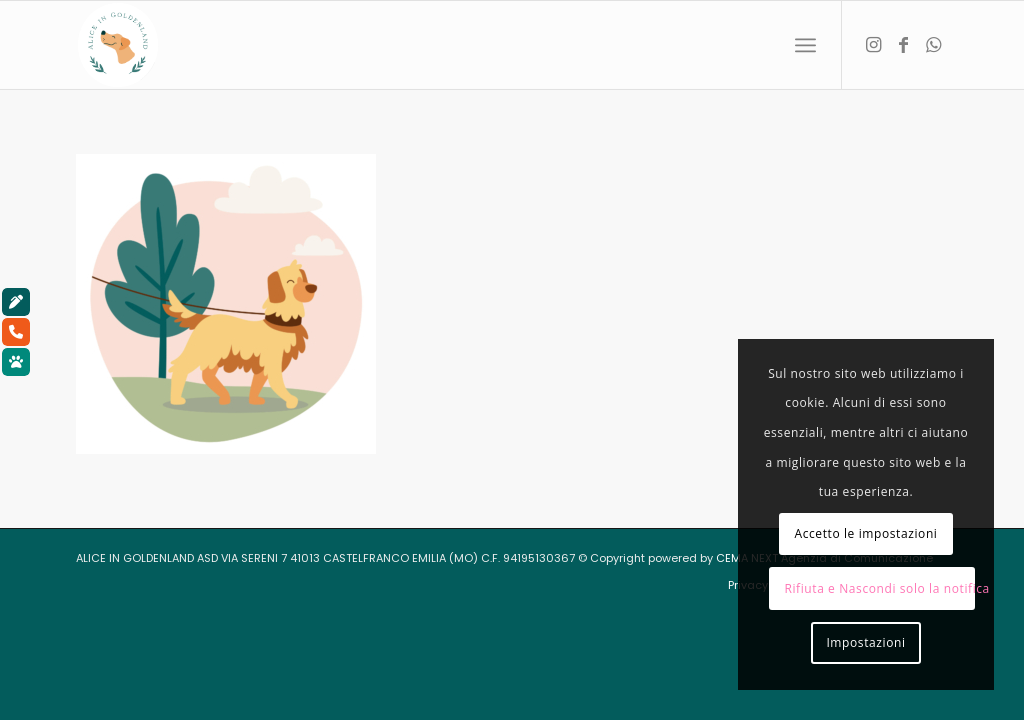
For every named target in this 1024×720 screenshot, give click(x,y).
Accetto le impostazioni (865, 533)
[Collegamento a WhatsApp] (933, 44)
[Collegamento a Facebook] (903, 44)
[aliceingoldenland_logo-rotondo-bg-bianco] (118, 45)
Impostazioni (865, 642)
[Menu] (805, 45)
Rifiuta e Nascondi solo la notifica (879, 588)
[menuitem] (805, 45)
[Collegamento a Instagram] (873, 44)
